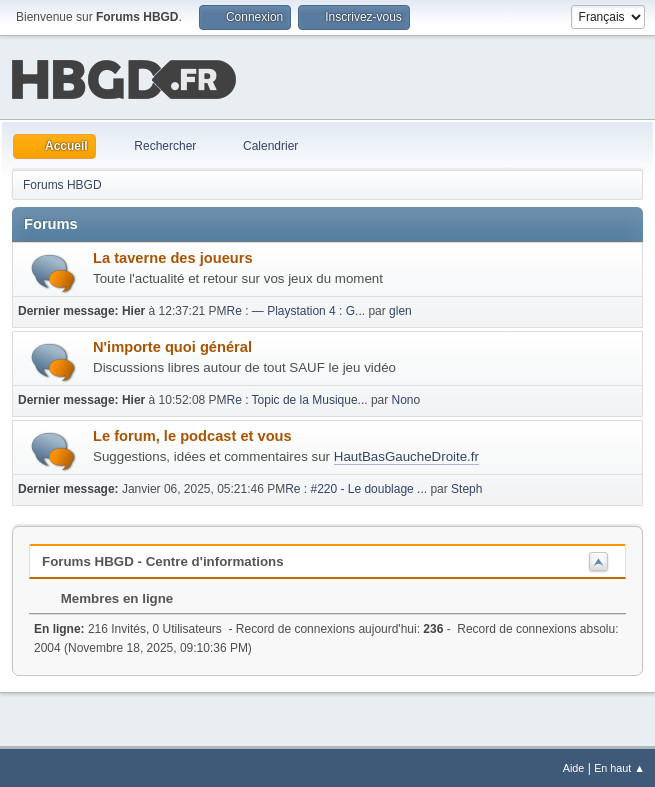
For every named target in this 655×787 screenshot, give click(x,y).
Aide (574, 766)
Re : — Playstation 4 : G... (296, 309)
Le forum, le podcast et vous (192, 434)
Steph (466, 487)
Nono (406, 398)
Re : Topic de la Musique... (297, 398)
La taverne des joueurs (173, 256)
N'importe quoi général (172, 345)
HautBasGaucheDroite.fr (406, 454)
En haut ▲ (619, 766)
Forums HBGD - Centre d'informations (163, 559)
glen (400, 309)
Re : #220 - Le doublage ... (356, 487)
